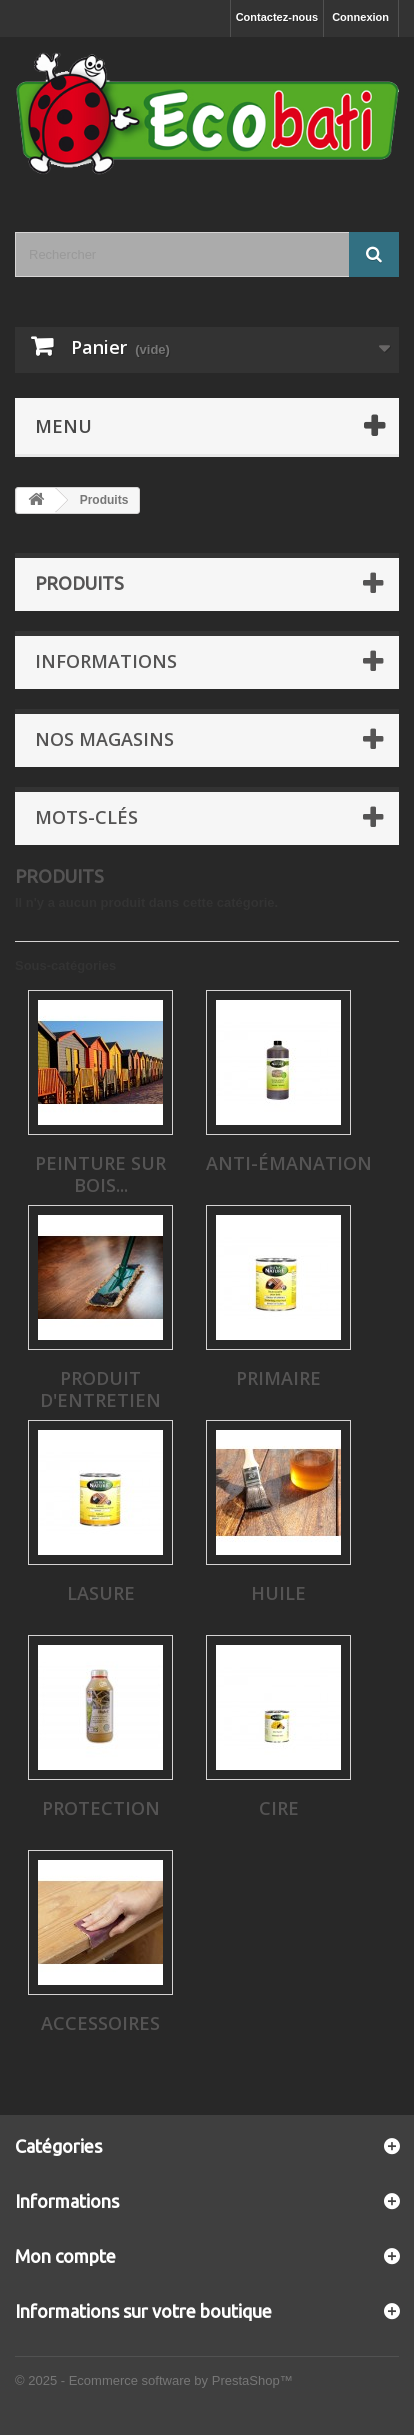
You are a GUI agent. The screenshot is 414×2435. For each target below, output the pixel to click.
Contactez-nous (277, 17)
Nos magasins (104, 739)
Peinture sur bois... (100, 1174)
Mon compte (65, 2256)
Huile (278, 1593)
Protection (101, 1808)
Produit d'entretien (100, 1389)
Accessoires (100, 2023)
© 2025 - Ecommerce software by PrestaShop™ (154, 2380)
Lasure (101, 1593)
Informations (106, 661)
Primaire (278, 1378)
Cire (279, 1808)
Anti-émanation (289, 1163)
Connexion (360, 17)
